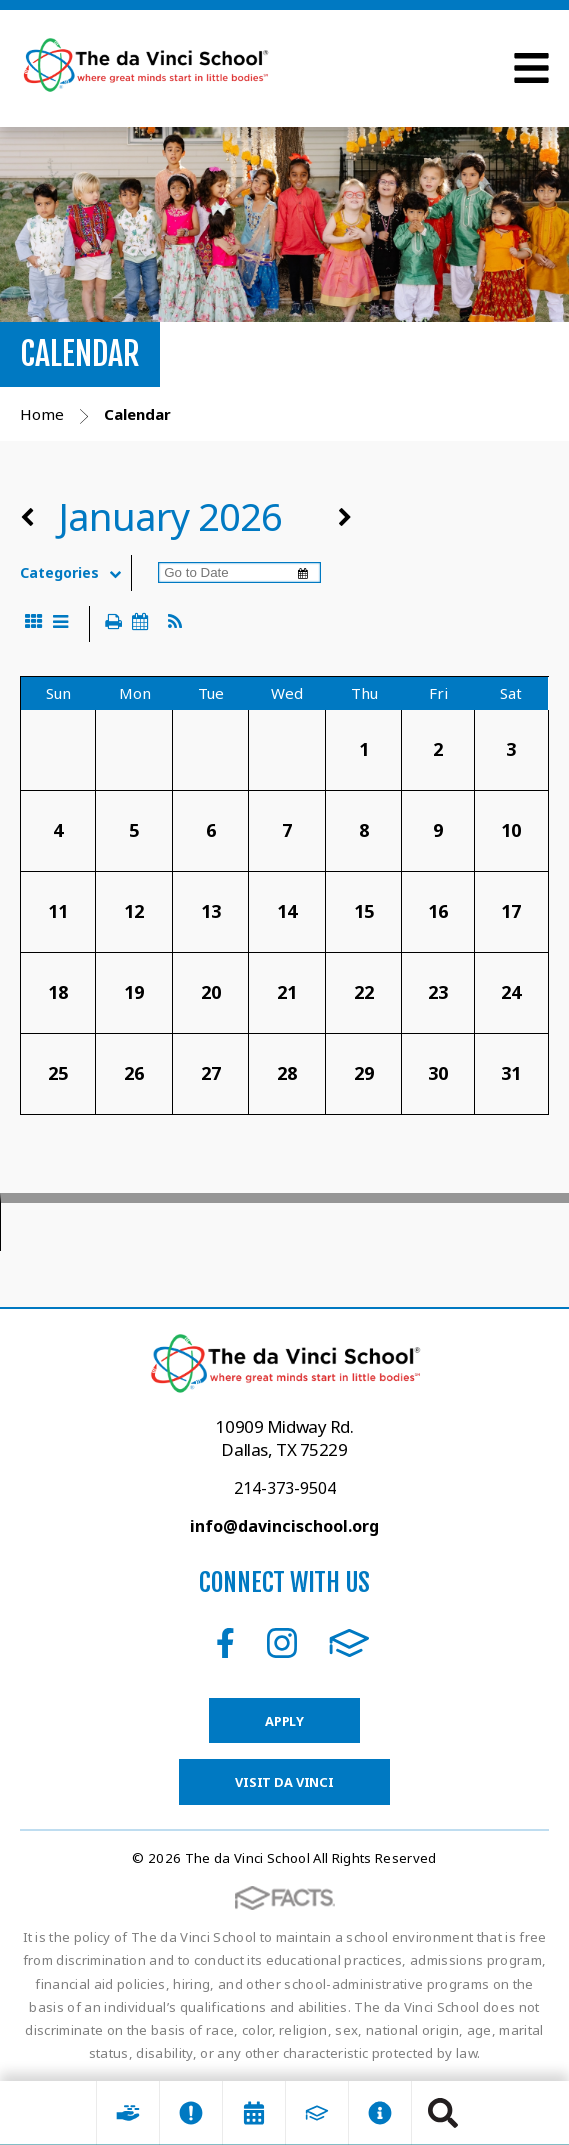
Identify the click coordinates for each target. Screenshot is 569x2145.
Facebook (225, 1643)
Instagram (282, 1643)
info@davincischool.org (284, 1526)
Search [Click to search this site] (443, 2113)
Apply (284, 1721)
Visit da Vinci (284, 1782)
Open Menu (531, 68)
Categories (75, 573)
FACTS (349, 1643)
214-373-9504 (285, 1488)
